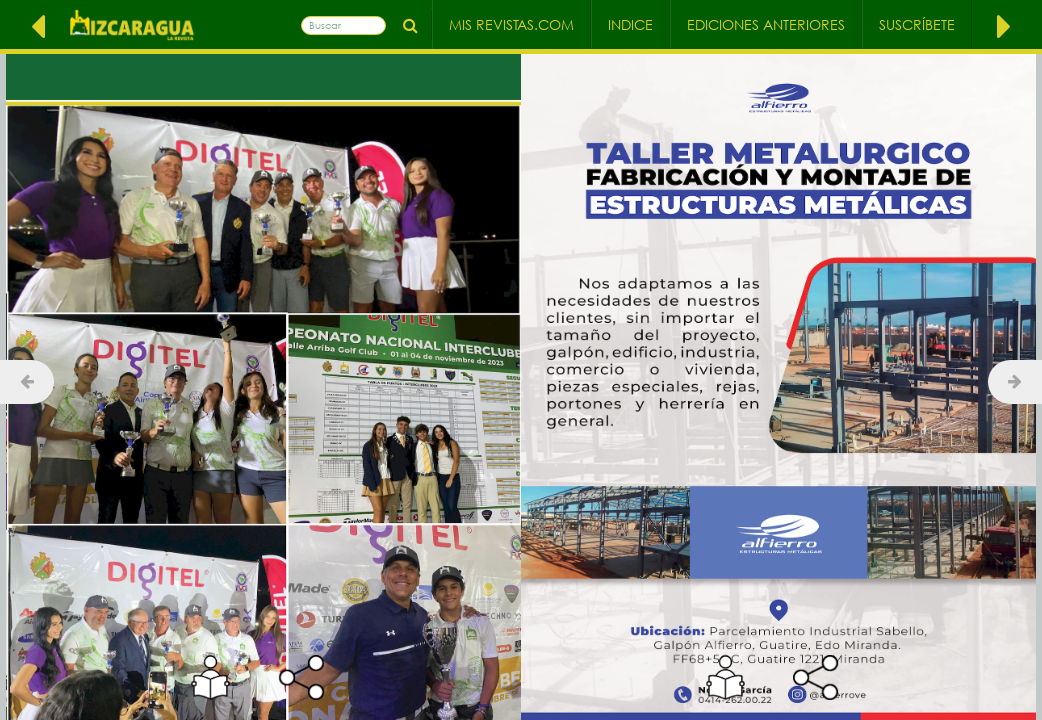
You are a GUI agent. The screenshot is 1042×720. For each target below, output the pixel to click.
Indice (630, 24)
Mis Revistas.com (511, 24)
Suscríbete (917, 24)
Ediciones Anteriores (766, 24)
